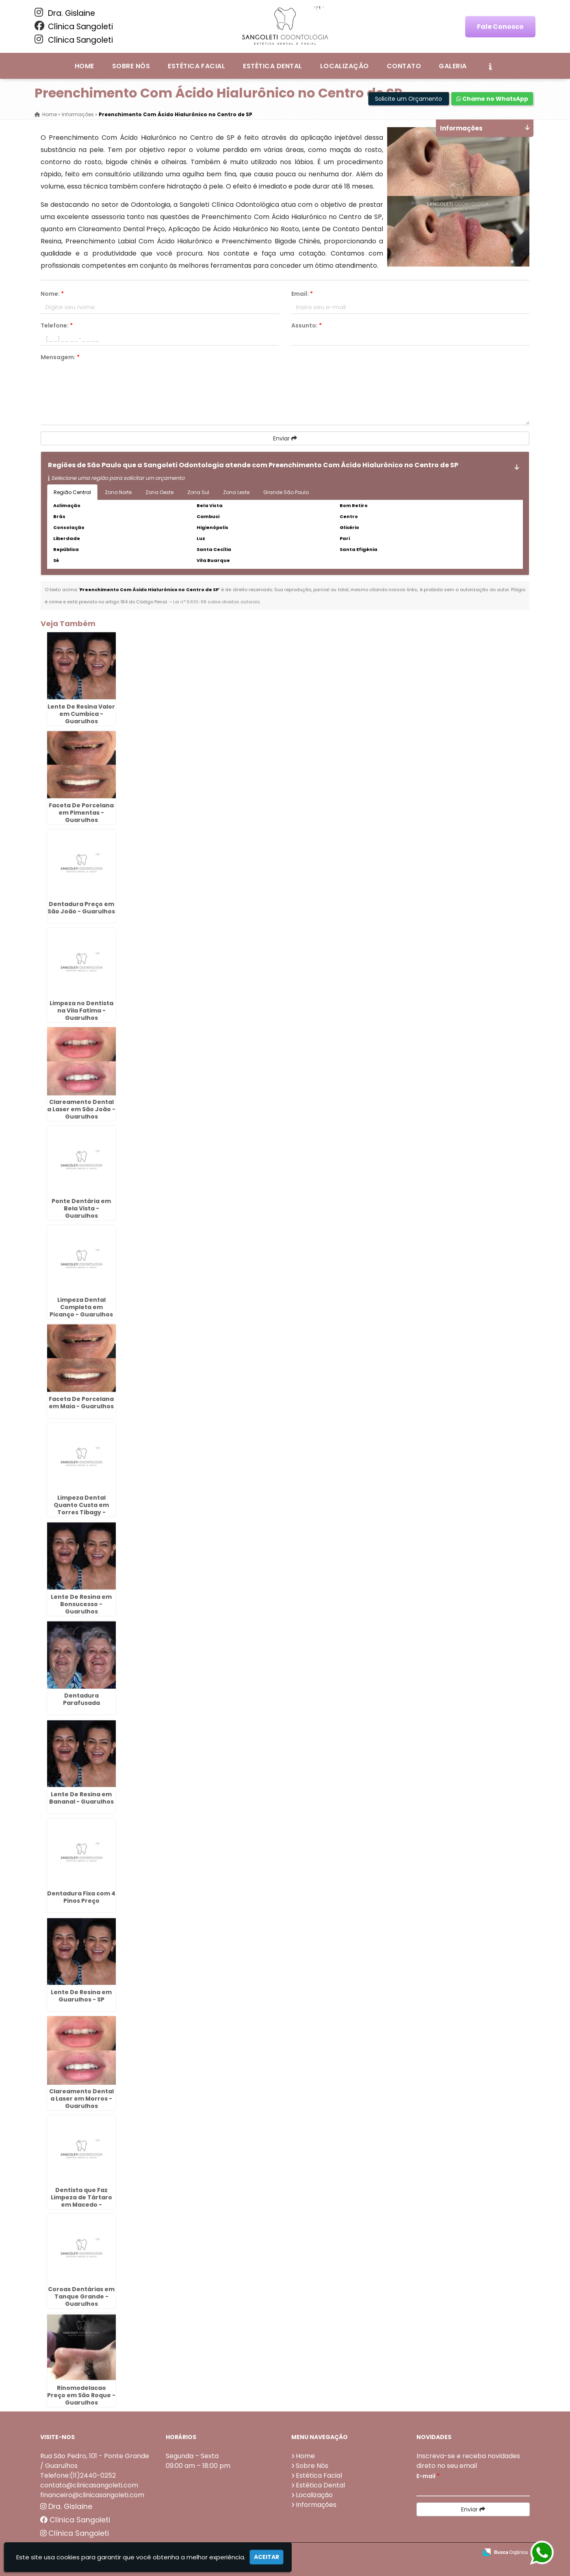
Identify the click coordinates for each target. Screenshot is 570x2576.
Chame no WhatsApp (492, 99)
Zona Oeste (159, 492)
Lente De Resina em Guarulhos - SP (81, 1996)
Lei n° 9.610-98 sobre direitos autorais (216, 601)
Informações (316, 2504)
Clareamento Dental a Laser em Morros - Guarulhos (81, 2098)
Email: (302, 294)
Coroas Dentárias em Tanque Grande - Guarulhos (81, 2296)
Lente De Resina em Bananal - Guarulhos (81, 1798)
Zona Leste (236, 492)
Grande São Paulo (286, 492)
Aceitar (266, 2557)
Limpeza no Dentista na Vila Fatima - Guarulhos (81, 1010)
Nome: (52, 294)
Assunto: (306, 325)
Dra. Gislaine (65, 13)
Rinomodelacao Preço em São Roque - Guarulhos (81, 2395)
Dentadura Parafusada (81, 1699)
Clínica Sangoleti (74, 26)
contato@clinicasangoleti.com (89, 2485)
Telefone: (57, 325)
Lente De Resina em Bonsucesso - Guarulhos (81, 1604)
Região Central (72, 492)
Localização (344, 66)
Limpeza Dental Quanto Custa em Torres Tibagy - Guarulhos (81, 1509)
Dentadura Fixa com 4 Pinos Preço (81, 1897)
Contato (404, 66)
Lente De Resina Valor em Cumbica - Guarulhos (81, 714)
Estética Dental (272, 66)
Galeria (452, 66)
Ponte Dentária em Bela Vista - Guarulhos (81, 1208)
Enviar (285, 438)
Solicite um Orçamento (408, 99)
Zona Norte (118, 492)
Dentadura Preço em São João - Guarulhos (81, 907)
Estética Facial (196, 66)
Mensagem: (60, 357)
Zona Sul (198, 492)
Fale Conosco (500, 26)
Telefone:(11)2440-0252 (78, 2475)
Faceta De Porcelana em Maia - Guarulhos (81, 1402)
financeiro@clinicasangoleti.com (92, 2495)
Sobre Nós (131, 66)
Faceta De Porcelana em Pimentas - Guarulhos (81, 812)
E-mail (428, 2476)
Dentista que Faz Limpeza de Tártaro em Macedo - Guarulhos (81, 2201)
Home (84, 66)
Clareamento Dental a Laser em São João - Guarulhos (81, 1109)
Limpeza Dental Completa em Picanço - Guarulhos (81, 1307)
